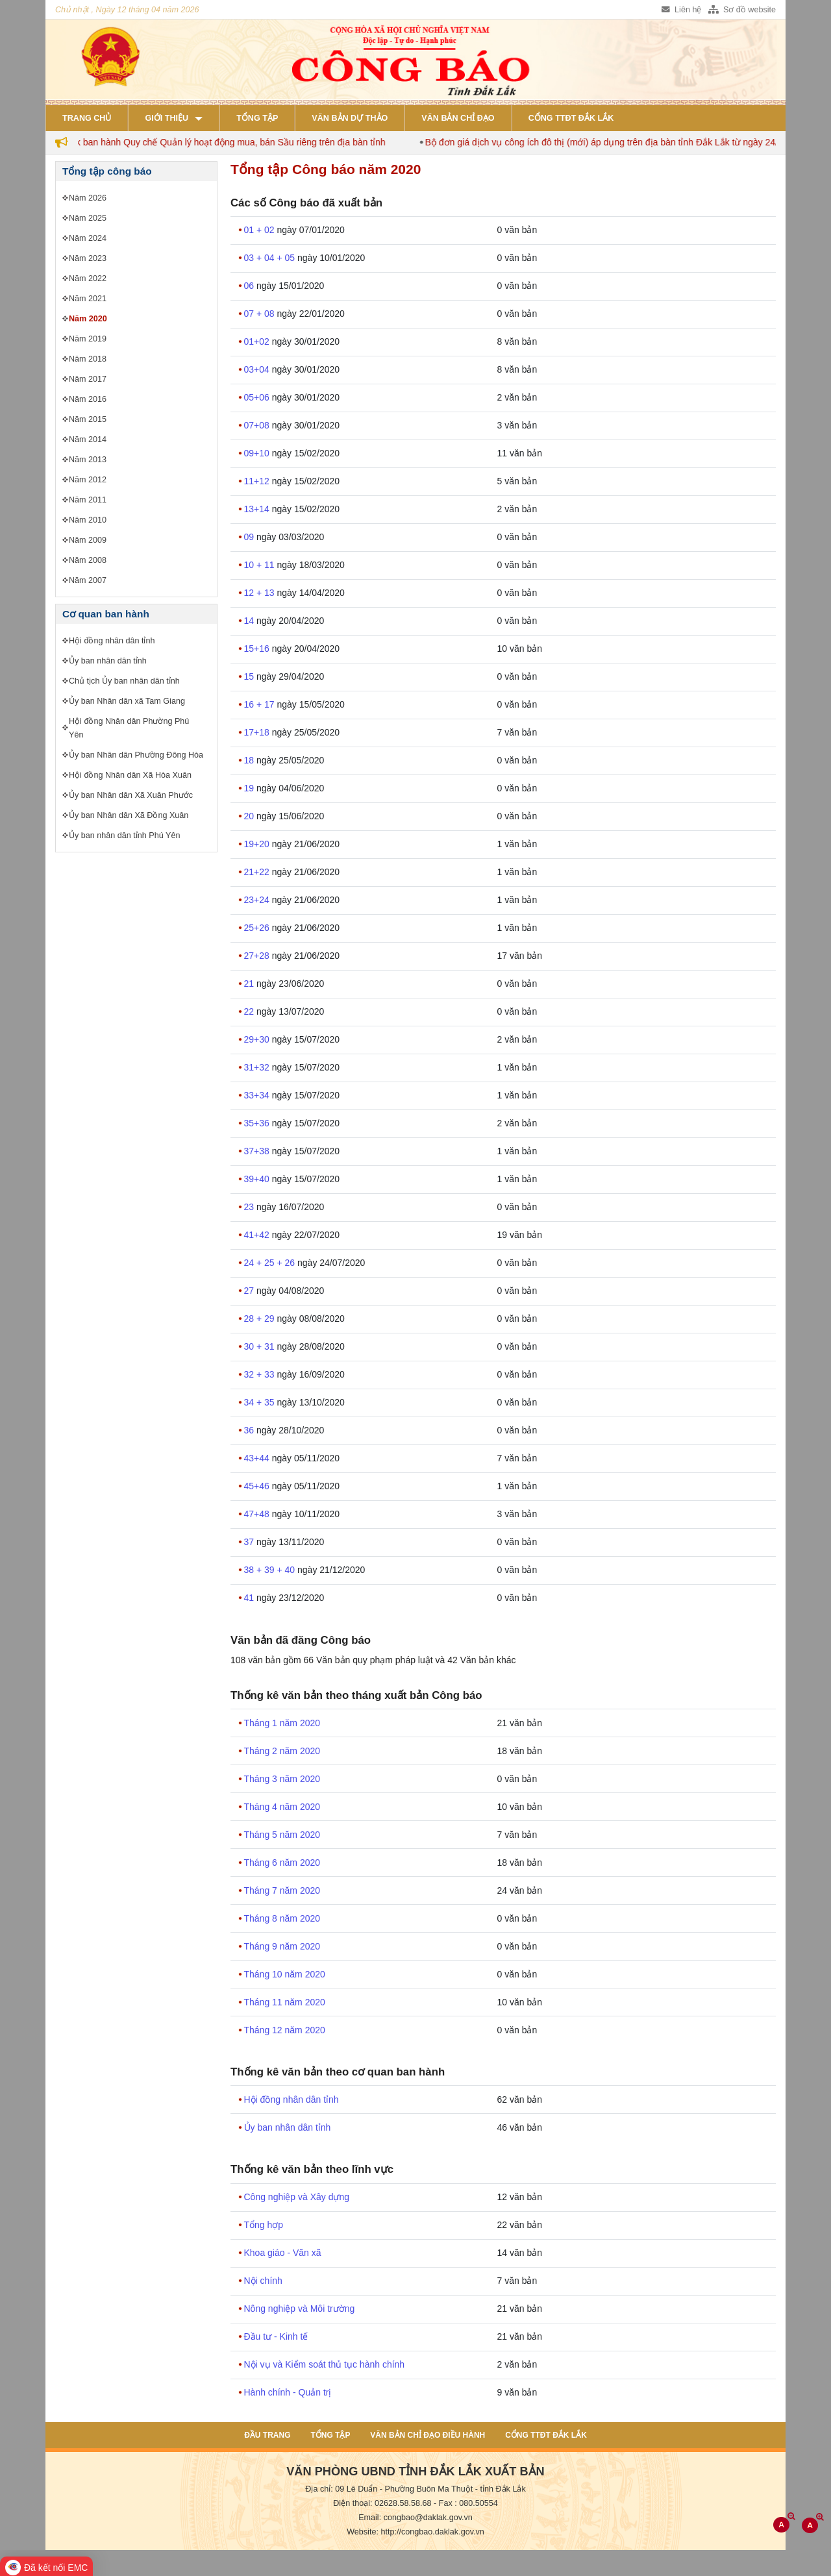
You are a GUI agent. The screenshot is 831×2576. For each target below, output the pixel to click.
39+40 (258, 1179)
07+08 (258, 425)
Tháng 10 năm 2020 (284, 1974)
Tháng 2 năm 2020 (282, 1751)
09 (250, 537)
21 (250, 983)
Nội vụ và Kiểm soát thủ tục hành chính (324, 2364)
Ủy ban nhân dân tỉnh (287, 2127)
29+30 (258, 1039)
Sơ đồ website (742, 9)
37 (250, 1542)
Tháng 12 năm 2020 (284, 2030)
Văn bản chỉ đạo (457, 118)
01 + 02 (260, 230)
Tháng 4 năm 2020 (282, 1807)
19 (250, 788)
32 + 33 (260, 1374)
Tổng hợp (264, 2225)
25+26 (258, 928)
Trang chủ (86, 118)
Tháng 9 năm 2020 (282, 1946)
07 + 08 (260, 313)
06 (250, 285)
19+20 (258, 844)
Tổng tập (257, 118)
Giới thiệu (166, 118)
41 (250, 1597)
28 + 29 (260, 1318)
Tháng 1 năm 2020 (282, 1723)
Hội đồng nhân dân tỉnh (291, 2099)
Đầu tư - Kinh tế (276, 2336)
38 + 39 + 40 (271, 1570)
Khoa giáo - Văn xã (282, 2253)
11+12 (258, 481)
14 (250, 620)
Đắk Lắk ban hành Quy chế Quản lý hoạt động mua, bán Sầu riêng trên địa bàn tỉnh (227, 142)
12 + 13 (260, 593)
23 (250, 1207)
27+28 (258, 955)
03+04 (258, 369)
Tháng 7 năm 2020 (282, 1890)
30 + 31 (260, 1346)
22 (250, 1011)
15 (250, 676)
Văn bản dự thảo (350, 118)
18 (250, 760)
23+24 (258, 900)
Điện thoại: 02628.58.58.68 (382, 2503)
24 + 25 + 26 (271, 1262)
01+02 (258, 341)
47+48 (258, 1514)
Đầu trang (267, 2435)
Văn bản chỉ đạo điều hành (427, 2435)
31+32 (258, 1067)
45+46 (258, 1486)
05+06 (258, 397)
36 (250, 1430)
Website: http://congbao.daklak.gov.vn (415, 2531)
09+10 (258, 453)
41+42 (258, 1235)
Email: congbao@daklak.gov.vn (415, 2517)
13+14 (258, 509)
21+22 (258, 872)
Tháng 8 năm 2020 (282, 1918)
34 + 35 (260, 1402)
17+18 (258, 732)
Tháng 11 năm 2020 (284, 2002)
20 (250, 816)
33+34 (258, 1095)
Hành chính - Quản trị (288, 2392)
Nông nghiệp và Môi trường (299, 2308)
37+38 (258, 1151)
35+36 (258, 1123)
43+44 (258, 1458)
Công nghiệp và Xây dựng (297, 2197)
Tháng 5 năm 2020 (282, 1834)
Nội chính (263, 2280)
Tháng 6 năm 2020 (282, 1862)
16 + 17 (260, 704)
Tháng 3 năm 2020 (282, 1779)
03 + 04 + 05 (271, 258)
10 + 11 (260, 565)
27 (250, 1290)
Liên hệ (681, 9)
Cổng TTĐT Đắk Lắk (571, 118)
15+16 (258, 648)
